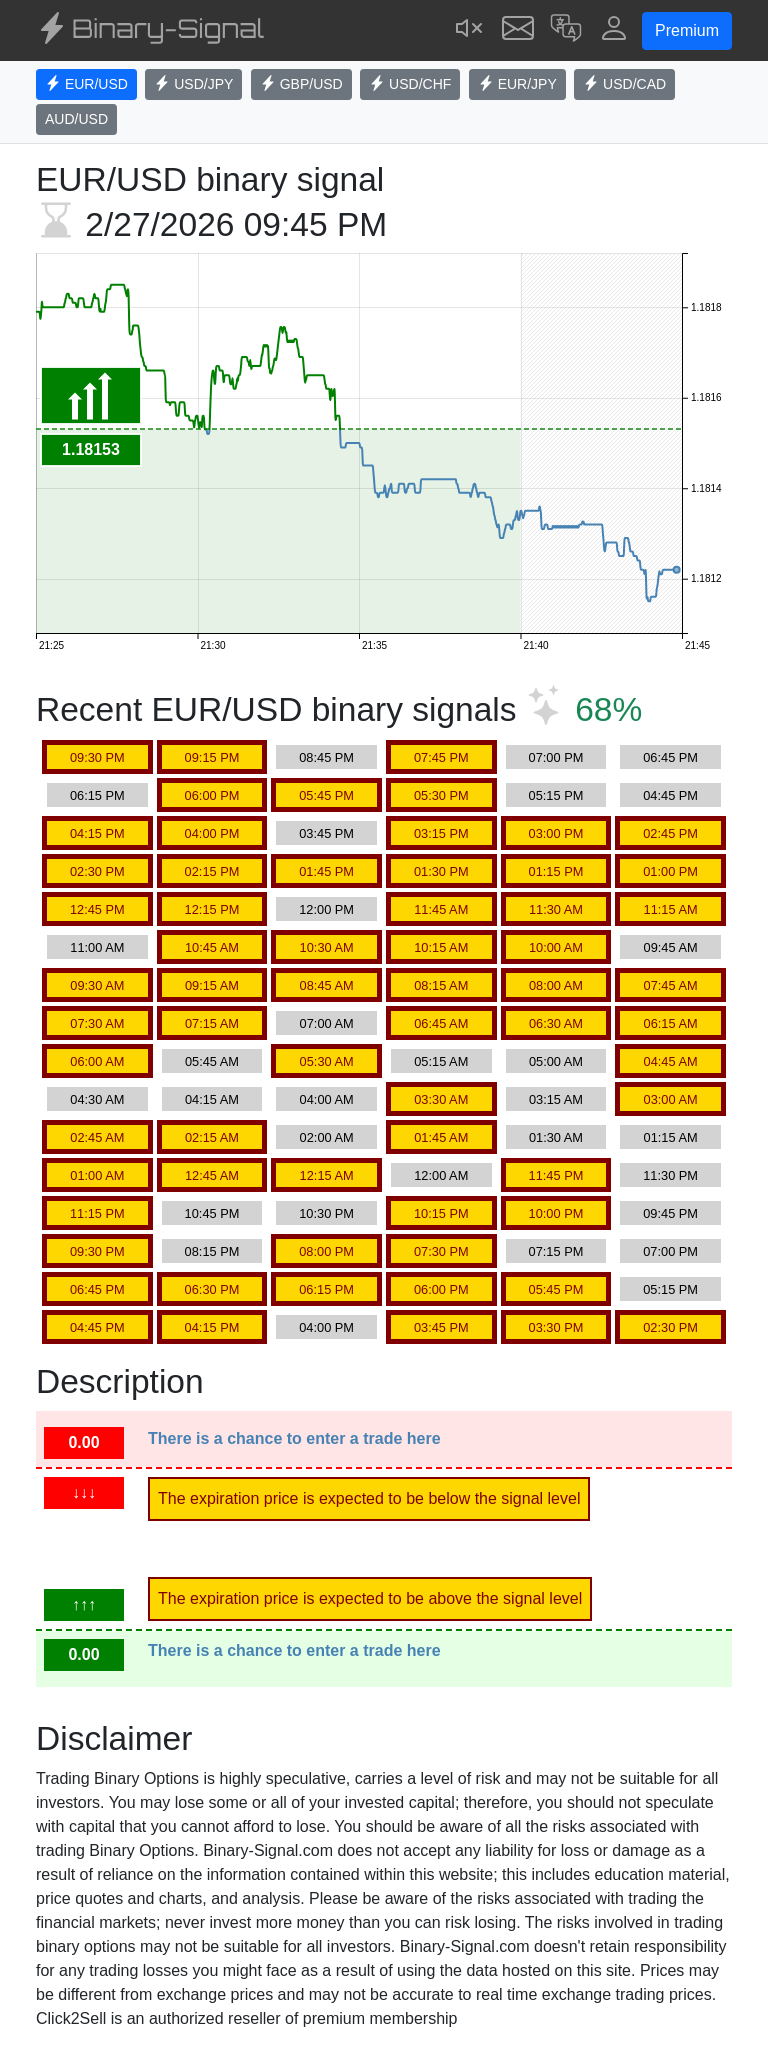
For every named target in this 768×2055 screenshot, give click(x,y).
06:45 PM (670, 757)
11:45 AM (441, 909)
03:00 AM (671, 1099)
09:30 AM (97, 985)
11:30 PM (670, 1175)
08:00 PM (326, 1251)
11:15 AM (671, 909)
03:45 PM (326, 833)
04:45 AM (671, 1061)
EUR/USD (86, 84)
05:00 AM (556, 1061)
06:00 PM (212, 795)
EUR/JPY (517, 84)
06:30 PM (212, 1289)
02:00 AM (327, 1137)
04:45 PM (670, 795)
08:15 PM (212, 1251)
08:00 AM (556, 985)
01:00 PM (670, 871)
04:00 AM (327, 1099)
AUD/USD (76, 119)
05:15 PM (556, 795)
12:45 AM (212, 1175)
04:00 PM (212, 833)
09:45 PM (670, 1213)
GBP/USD (301, 84)
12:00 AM (441, 1175)
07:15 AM (212, 1023)
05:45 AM (212, 1061)
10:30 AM (327, 947)
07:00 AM (327, 1023)
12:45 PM (97, 909)
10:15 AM (441, 947)
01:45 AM (441, 1137)
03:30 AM (441, 1099)
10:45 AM (212, 947)
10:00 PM (556, 1213)
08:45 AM (327, 985)
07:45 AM (671, 985)
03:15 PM (441, 833)
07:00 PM (556, 757)
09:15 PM (212, 757)
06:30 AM (556, 1023)
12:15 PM (212, 909)
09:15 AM (212, 985)
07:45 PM (441, 757)
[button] (566, 30)
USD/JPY (193, 84)
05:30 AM (327, 1061)
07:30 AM (97, 1023)
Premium (687, 30)
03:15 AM (556, 1099)
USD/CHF (410, 84)
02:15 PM (212, 871)
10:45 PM (212, 1213)
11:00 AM (97, 947)
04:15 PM (97, 833)
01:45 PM (326, 871)
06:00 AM (97, 1061)
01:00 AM (97, 1175)
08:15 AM (441, 985)
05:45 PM (326, 795)
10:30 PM (326, 1213)
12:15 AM (327, 1175)
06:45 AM (441, 1023)
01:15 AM (671, 1137)
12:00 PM (326, 909)
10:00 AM (556, 947)
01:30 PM (441, 871)
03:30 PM (556, 1327)
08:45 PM (326, 757)
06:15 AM (671, 1023)
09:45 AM (671, 947)
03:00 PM (556, 833)
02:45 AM (97, 1137)
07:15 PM (556, 1251)
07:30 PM (441, 1251)
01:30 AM (556, 1137)
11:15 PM (97, 1213)
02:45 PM (670, 833)
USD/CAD (624, 84)
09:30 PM (97, 757)
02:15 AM (212, 1137)
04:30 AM (97, 1099)
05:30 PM (441, 795)
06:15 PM (97, 795)
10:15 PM (441, 1213)
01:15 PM (556, 871)
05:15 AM (441, 1061)
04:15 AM (212, 1099)
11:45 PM (556, 1175)
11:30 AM (556, 909)
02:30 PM (97, 871)
